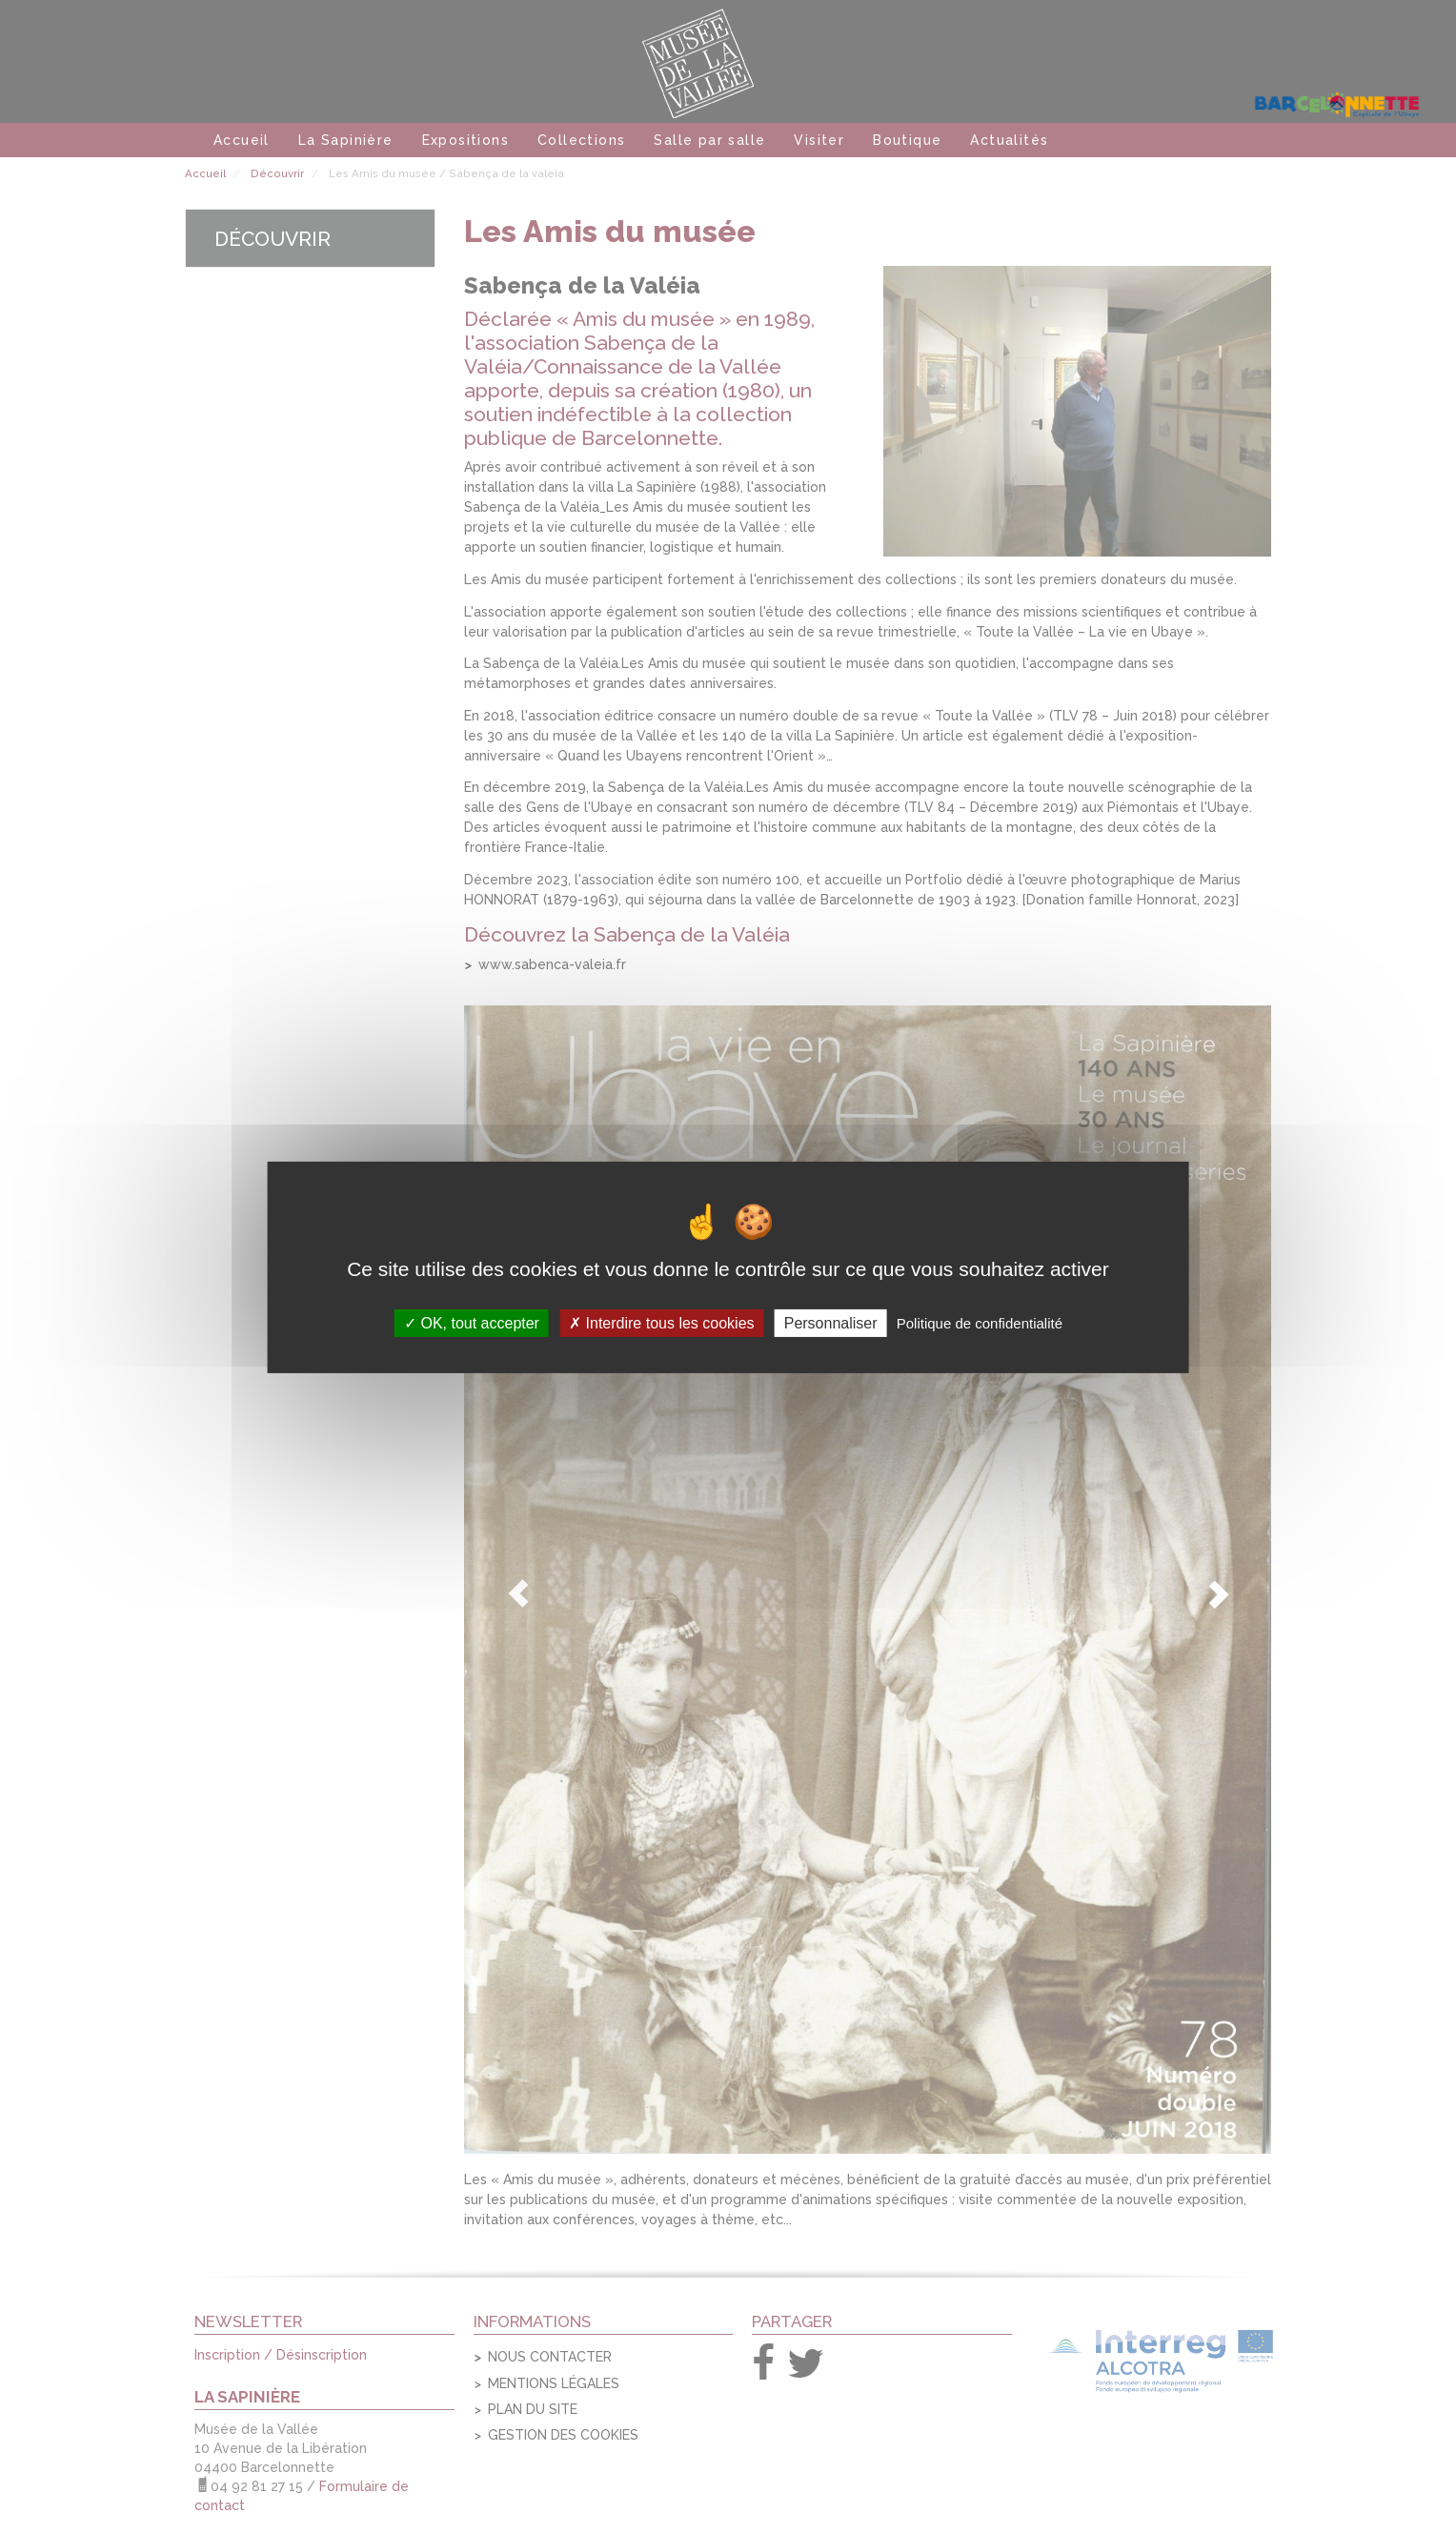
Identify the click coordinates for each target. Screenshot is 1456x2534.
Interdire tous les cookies (661, 1322)
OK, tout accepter (471, 1322)
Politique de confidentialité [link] (979, 1322)
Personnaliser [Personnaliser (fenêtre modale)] (831, 1322)
